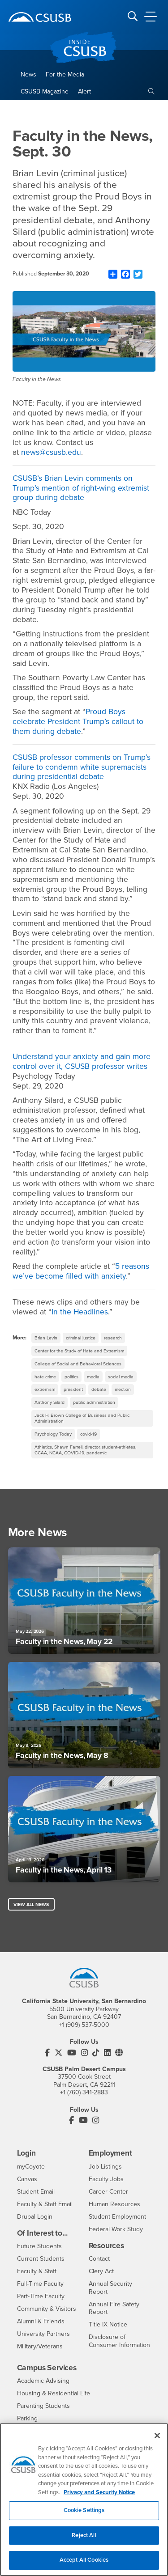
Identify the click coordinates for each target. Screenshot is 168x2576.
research (113, 1338)
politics (71, 1377)
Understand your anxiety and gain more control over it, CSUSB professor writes (82, 1061)
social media (121, 1377)
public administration (94, 1402)
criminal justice (80, 1338)
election (123, 1389)
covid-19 (88, 1434)
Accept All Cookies (84, 2565)
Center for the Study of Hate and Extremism (79, 1351)
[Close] (157, 2441)
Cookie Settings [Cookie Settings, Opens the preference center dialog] (84, 2515)
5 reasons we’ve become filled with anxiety (81, 1271)
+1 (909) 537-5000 (84, 2025)
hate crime (45, 1377)
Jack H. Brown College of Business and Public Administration (81, 1418)
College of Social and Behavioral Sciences (77, 1364)
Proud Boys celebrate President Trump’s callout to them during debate (78, 721)
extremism (44, 1389)
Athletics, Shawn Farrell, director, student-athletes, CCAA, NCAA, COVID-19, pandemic (85, 1450)
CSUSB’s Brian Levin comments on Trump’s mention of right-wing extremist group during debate (81, 488)
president (73, 1389)
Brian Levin (45, 1338)
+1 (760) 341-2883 (84, 2092)
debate (98, 1389)
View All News (31, 1904)
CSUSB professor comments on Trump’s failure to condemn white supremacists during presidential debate (82, 767)
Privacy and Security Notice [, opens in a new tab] (99, 2497)
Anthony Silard (49, 1402)
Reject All (84, 2540)
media (93, 1377)
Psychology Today (53, 1434)
